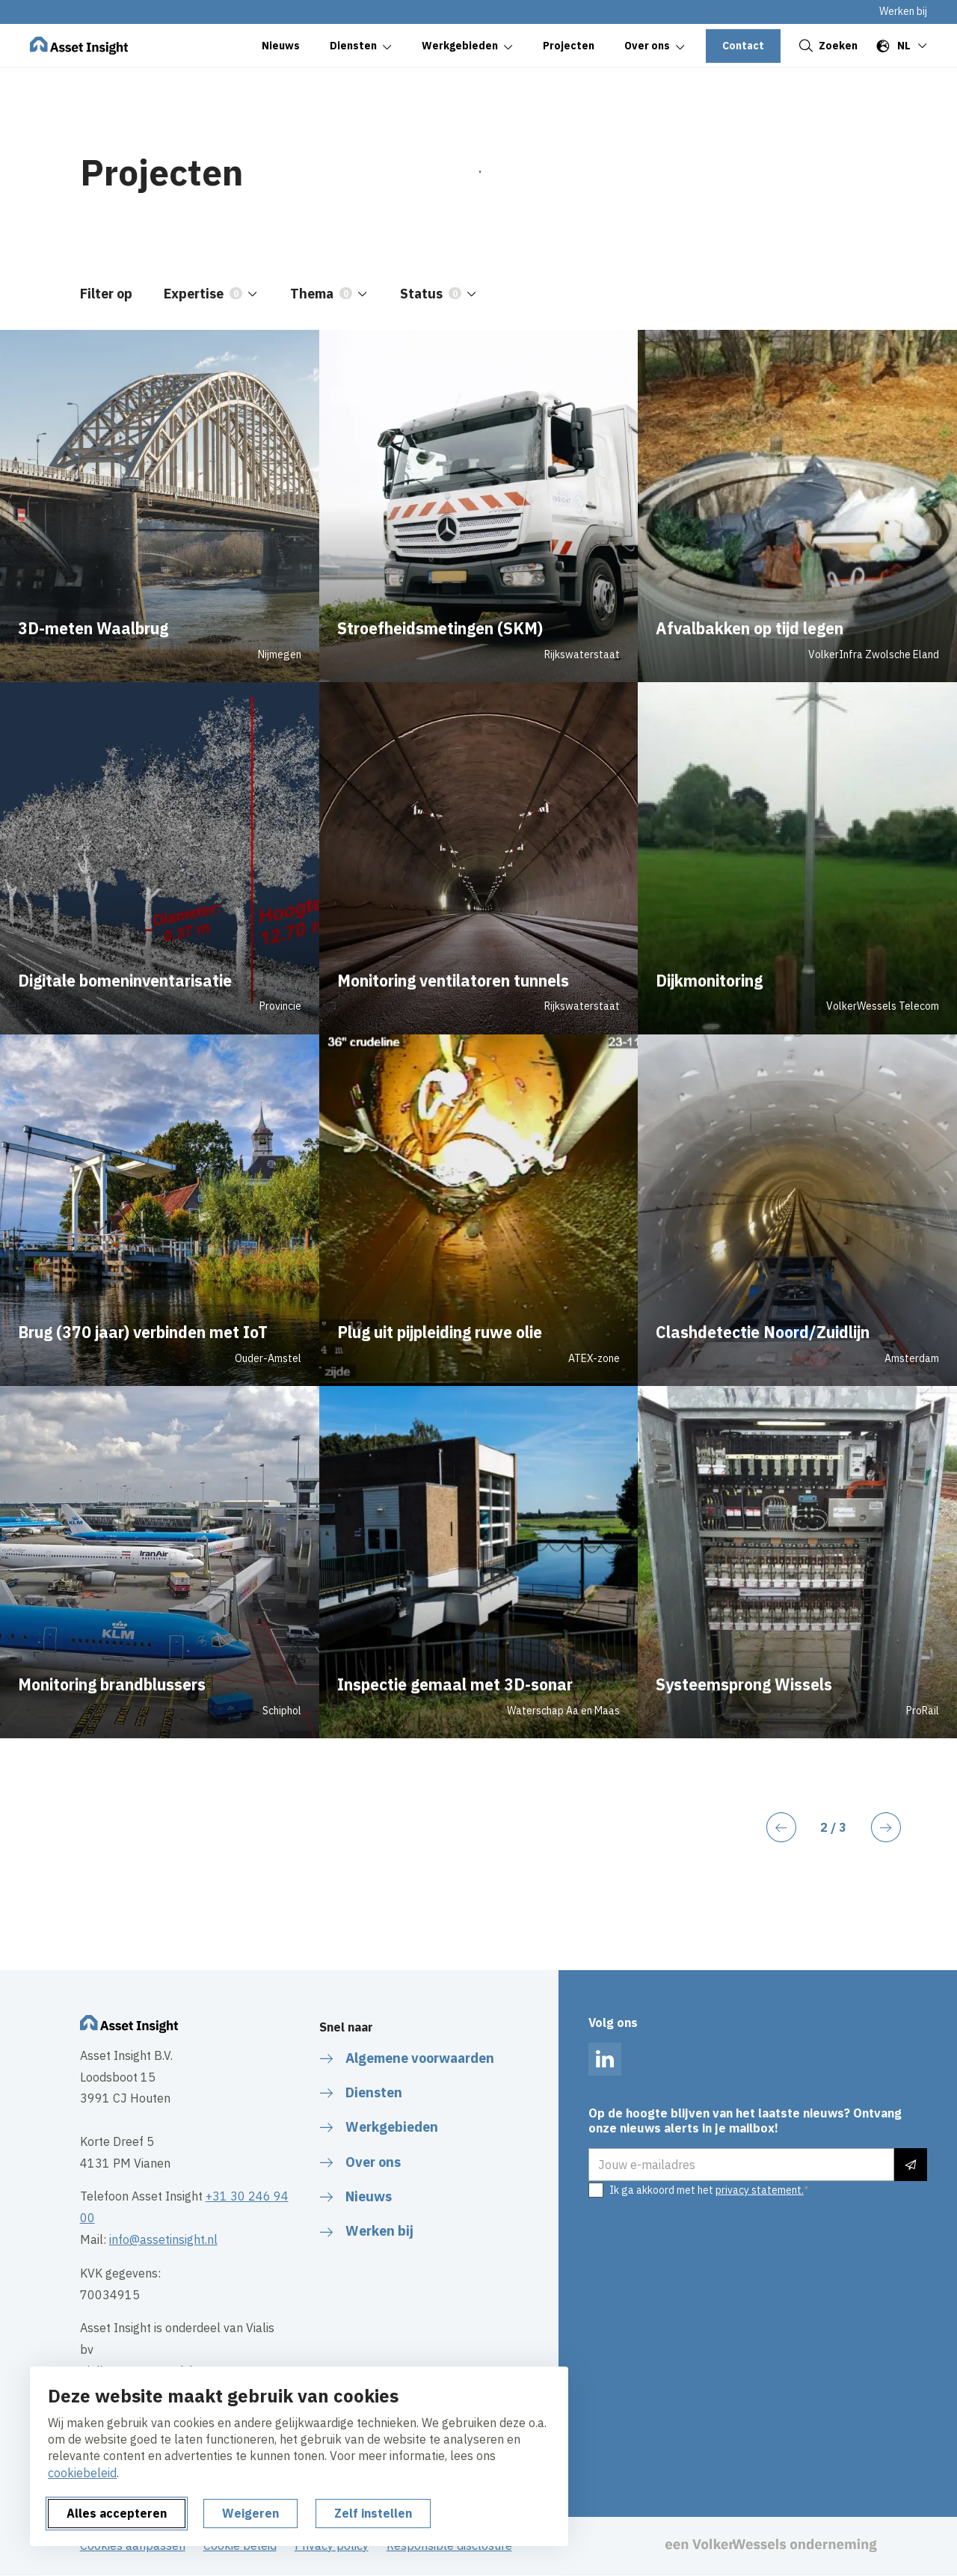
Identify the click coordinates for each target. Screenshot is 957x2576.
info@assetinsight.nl (163, 2239)
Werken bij (903, 11)
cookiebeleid (82, 2472)
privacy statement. (760, 2190)
